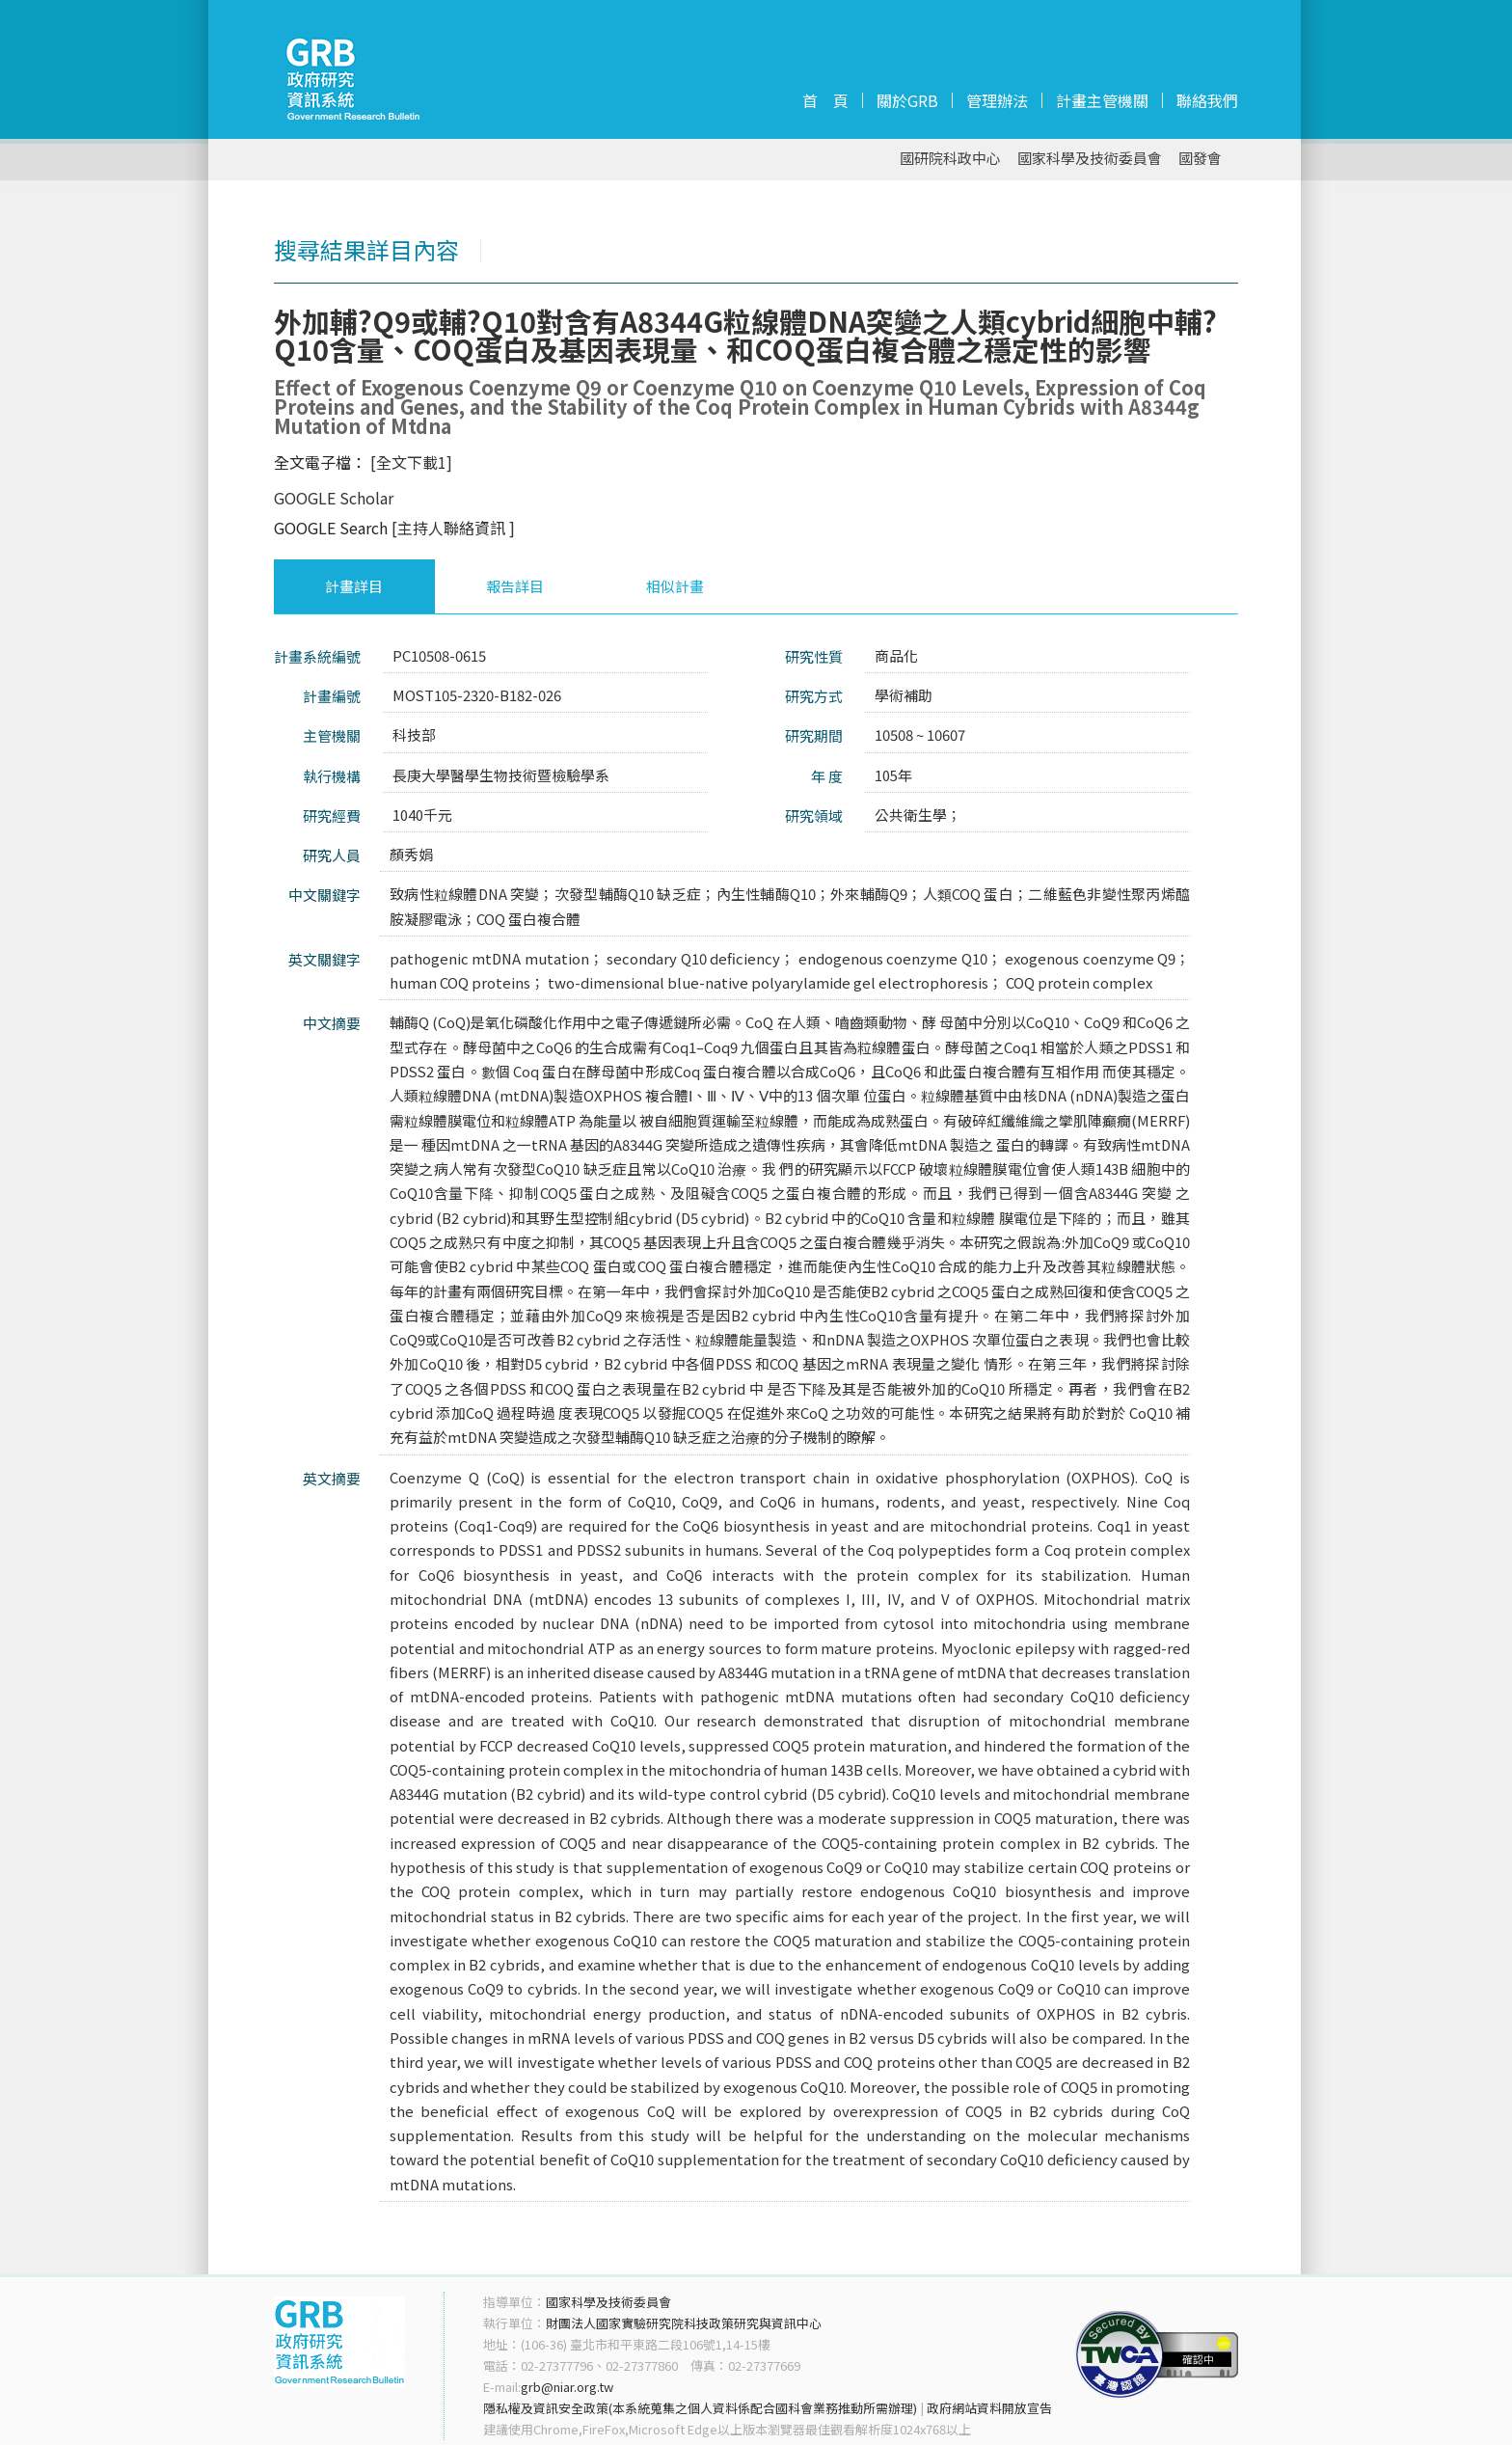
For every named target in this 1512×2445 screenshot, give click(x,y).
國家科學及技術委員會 (1089, 158)
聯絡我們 (1207, 100)
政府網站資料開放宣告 (989, 2408)
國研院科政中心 (950, 158)
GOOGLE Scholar (333, 497)
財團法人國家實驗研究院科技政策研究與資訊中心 (684, 2323)
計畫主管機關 (1102, 100)
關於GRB (907, 100)
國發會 (1200, 158)
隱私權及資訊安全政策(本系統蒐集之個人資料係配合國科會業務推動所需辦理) (700, 2408)
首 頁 (825, 100)
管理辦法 (997, 100)
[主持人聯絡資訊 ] (453, 527)
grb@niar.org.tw (567, 2386)
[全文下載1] (411, 462)
